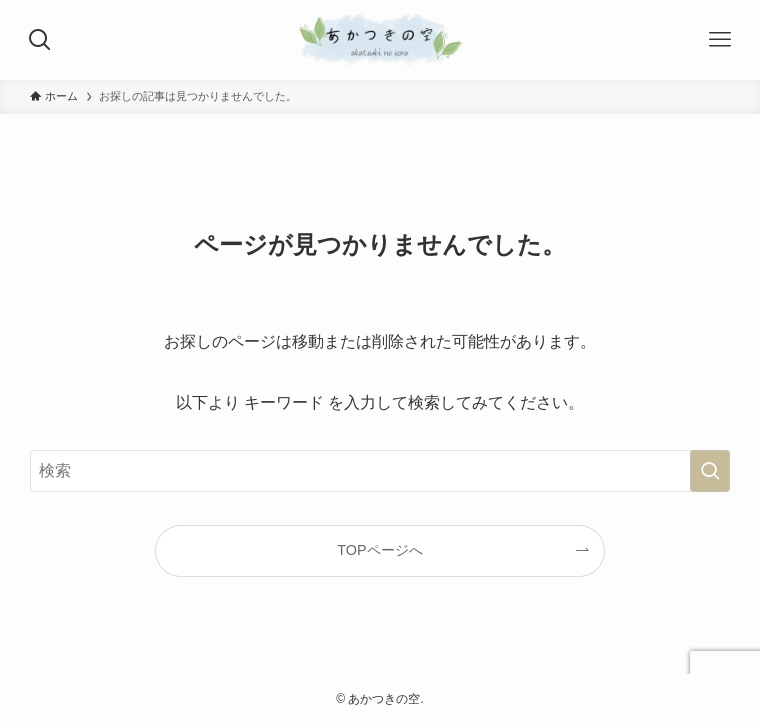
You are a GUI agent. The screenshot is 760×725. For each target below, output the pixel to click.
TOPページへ (379, 550)
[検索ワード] (379, 471)
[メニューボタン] (720, 40)
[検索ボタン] (40, 40)
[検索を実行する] (710, 471)
